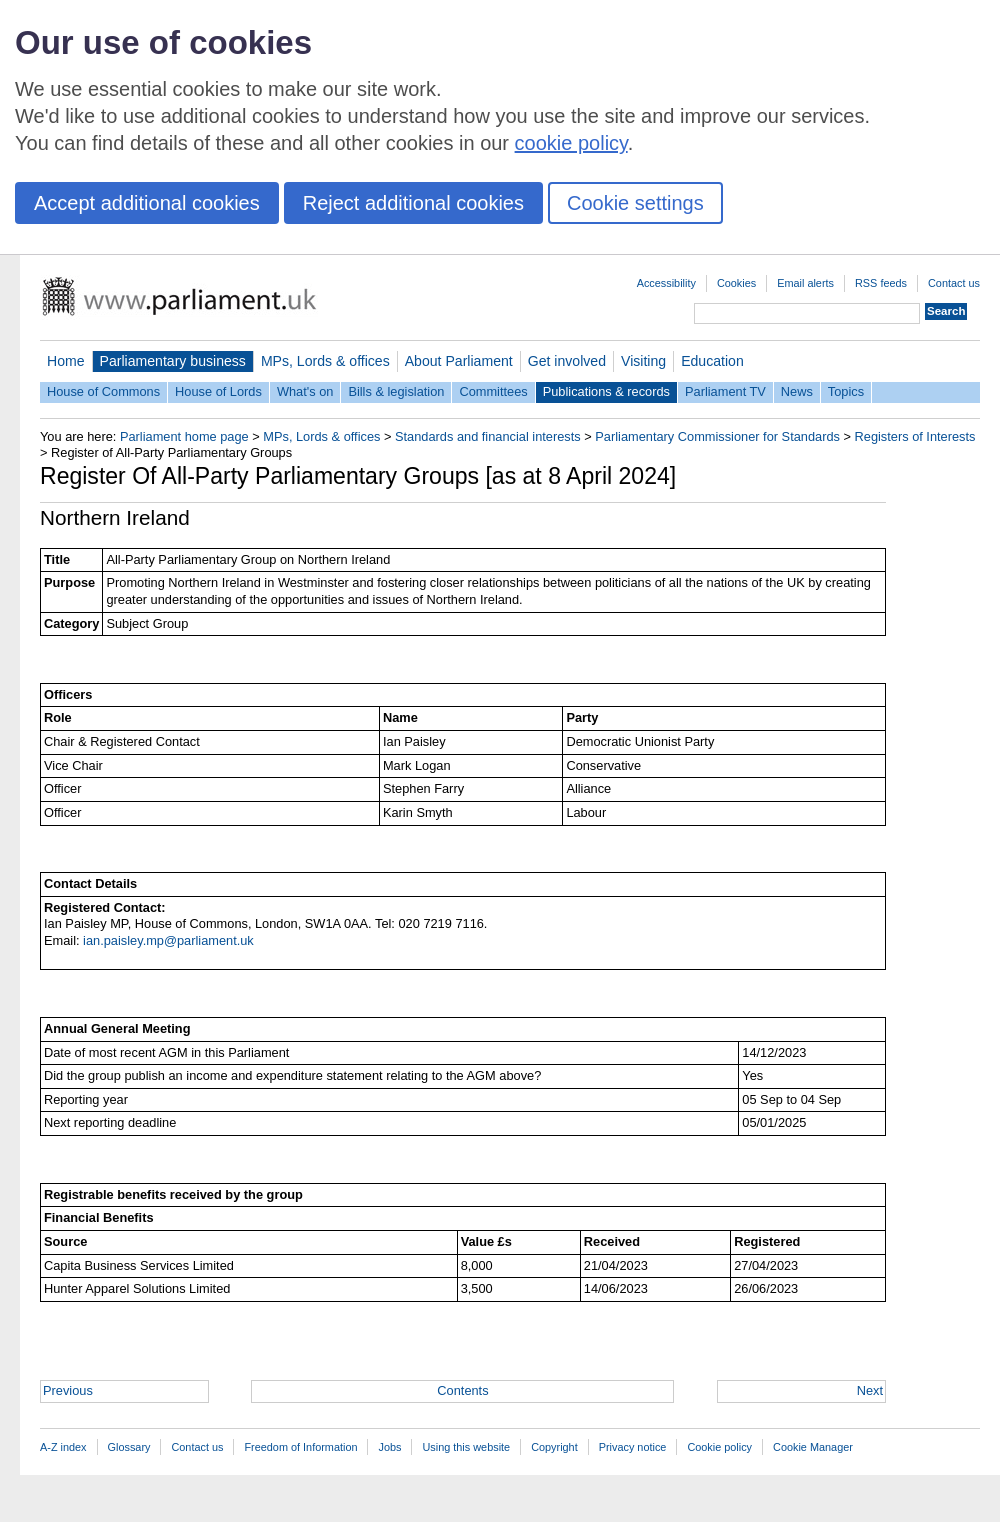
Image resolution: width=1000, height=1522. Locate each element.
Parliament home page (184, 436)
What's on (305, 391)
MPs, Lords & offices (325, 361)
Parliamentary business (173, 361)
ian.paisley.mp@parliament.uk (168, 940)
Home (66, 361)
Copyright (554, 1447)
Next (870, 1390)
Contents (462, 1390)
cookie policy (571, 143)
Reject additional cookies (413, 203)
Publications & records (606, 391)
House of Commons (103, 391)
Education (712, 361)
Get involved (567, 361)
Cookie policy (719, 1447)
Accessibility (666, 283)
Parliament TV (725, 391)
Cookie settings (635, 203)
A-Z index (63, 1447)
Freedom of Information (300, 1447)
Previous (68, 1390)
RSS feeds (881, 283)
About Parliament (459, 361)
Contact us (954, 283)
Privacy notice (633, 1447)
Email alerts (805, 283)
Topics (846, 391)
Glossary (129, 1447)
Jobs (389, 1447)
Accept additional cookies (147, 203)
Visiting (643, 361)
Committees (493, 391)
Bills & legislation (396, 391)
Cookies (736, 283)
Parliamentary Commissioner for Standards (717, 436)
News (797, 391)
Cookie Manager (813, 1447)
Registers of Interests (915, 436)
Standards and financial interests (488, 436)
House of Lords (218, 391)
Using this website (466, 1447)
